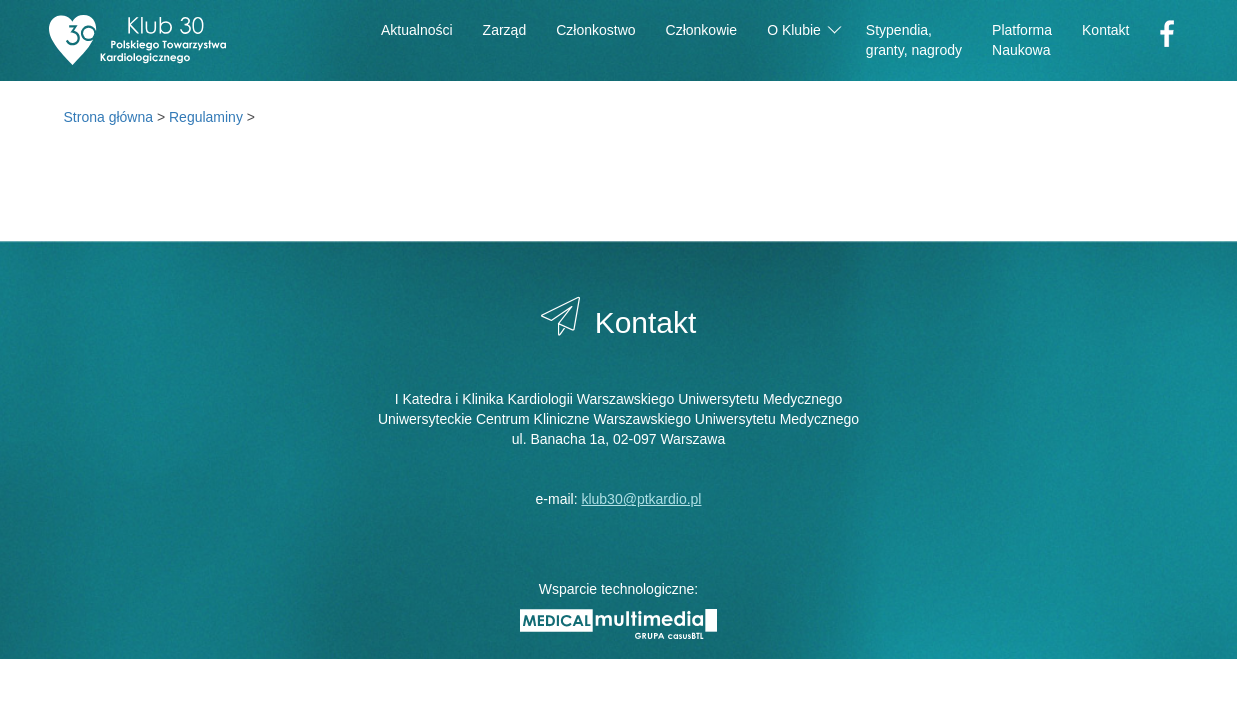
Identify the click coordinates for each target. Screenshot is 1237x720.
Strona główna (109, 117)
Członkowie (702, 30)
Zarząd (505, 30)
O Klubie (804, 28)
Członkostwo (595, 30)
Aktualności (417, 30)
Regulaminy (206, 117)
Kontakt (1105, 30)
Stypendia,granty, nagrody (914, 40)
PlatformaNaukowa (1022, 40)
